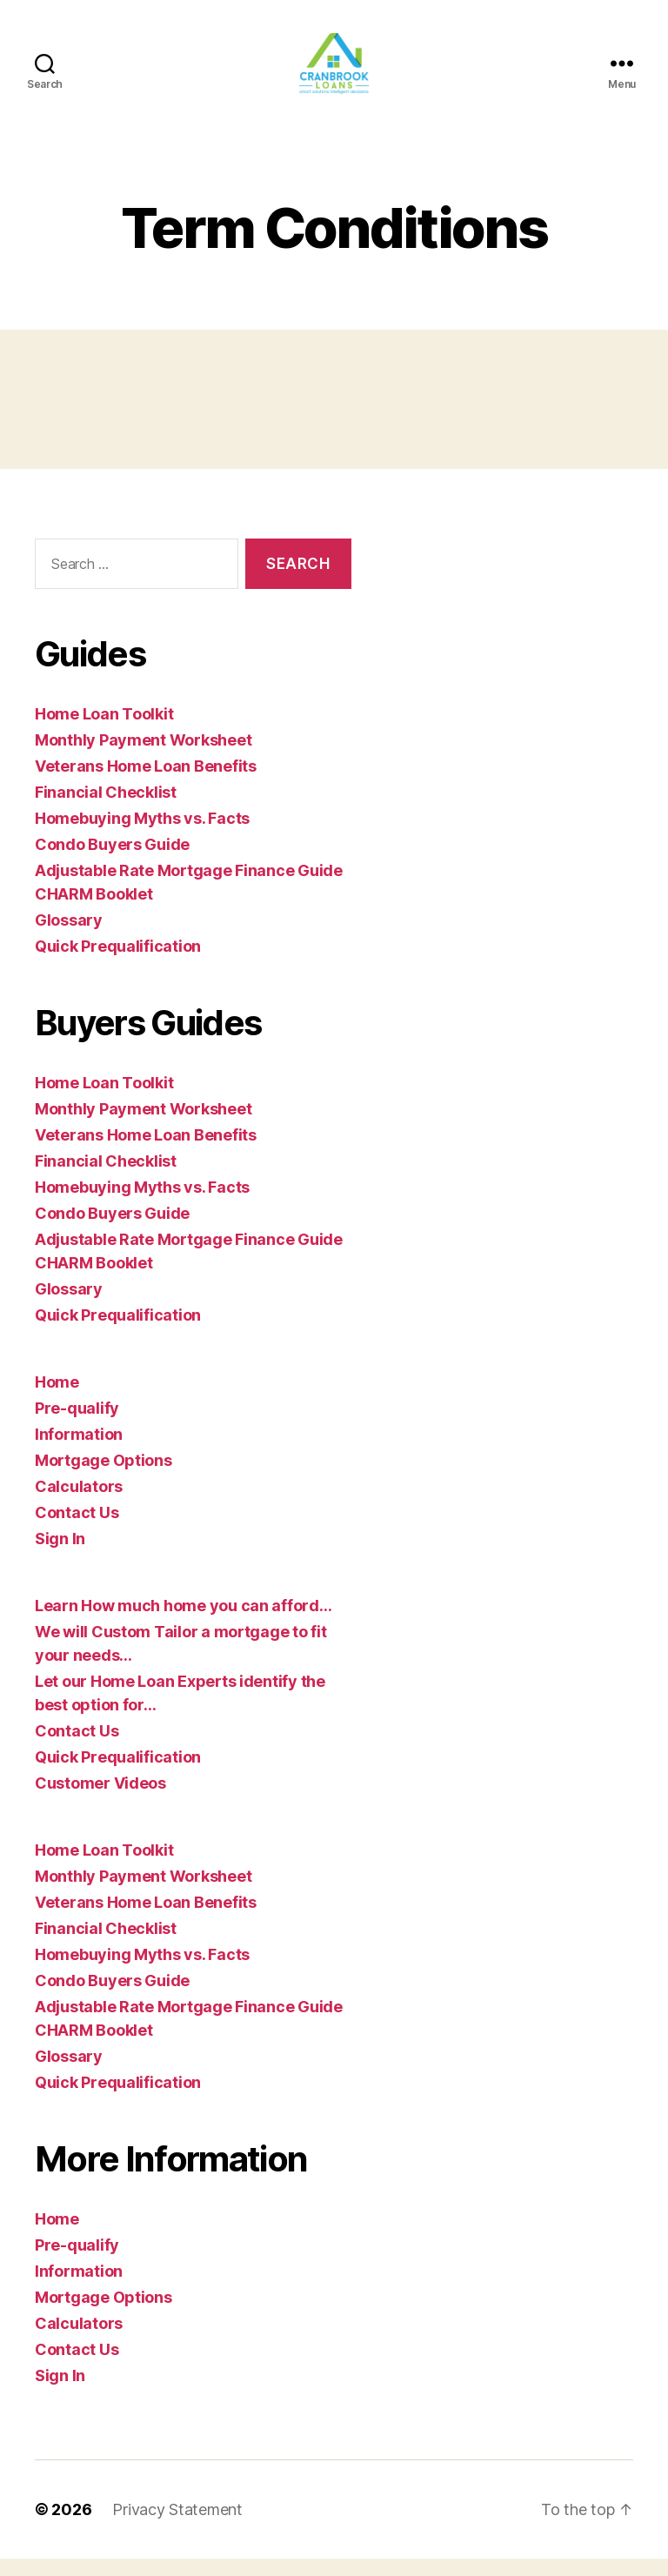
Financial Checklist (106, 809)
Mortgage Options (103, 1478)
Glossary (69, 937)
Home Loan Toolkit (104, 731)
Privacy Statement (177, 2527)
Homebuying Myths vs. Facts (142, 835)
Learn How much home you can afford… (183, 1623)
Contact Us (76, 1530)
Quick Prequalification (118, 963)
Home (57, 1399)
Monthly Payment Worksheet (143, 757)
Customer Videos (100, 1800)
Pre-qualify (77, 1425)
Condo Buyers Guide (112, 862)
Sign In (60, 1556)
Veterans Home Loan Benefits (146, 783)
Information (79, 1451)
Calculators (79, 1504)
